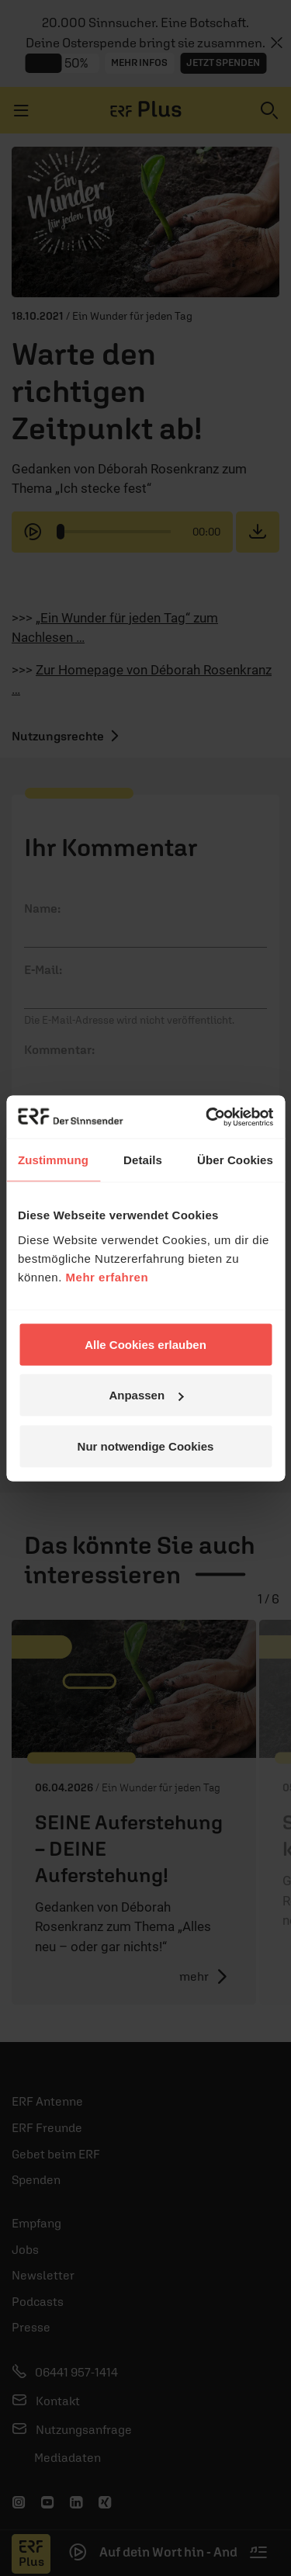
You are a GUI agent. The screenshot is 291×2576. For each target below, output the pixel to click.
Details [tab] (142, 1160)
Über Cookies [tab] (235, 1160)
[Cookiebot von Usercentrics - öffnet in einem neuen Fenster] (207, 1117)
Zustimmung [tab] (53, 1160)
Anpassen (146, 1395)
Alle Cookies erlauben (145, 1343)
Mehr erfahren (107, 1276)
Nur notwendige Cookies (146, 1445)
